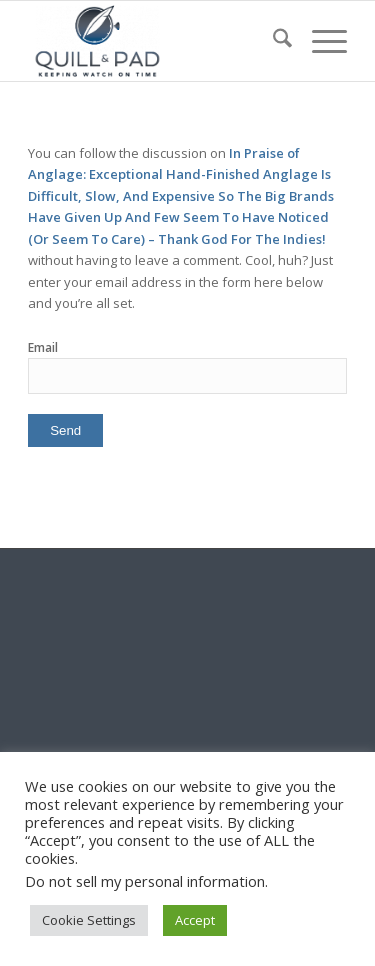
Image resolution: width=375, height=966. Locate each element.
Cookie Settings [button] (89, 920)
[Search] (272, 41)
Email (43, 347)
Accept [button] (195, 920)
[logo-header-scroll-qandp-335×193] (155, 41)
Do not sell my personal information (145, 881)
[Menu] (319, 41)
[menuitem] (272, 41)
